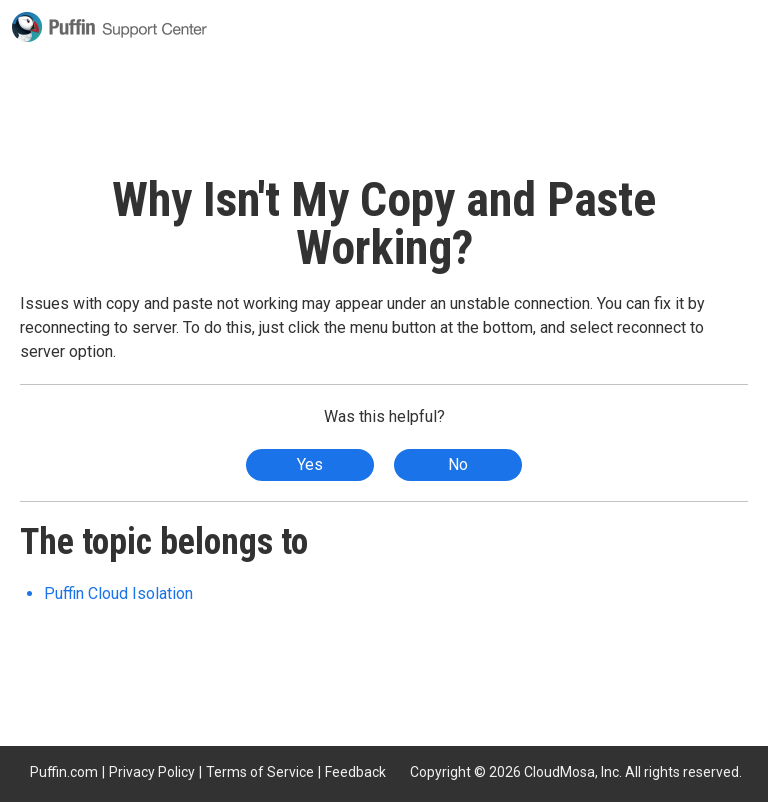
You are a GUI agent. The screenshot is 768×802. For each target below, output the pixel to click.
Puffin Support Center (109, 27)
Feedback (355, 772)
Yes (310, 464)
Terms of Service (260, 772)
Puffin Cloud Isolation (118, 593)
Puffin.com (64, 772)
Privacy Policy (152, 772)
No (458, 464)
